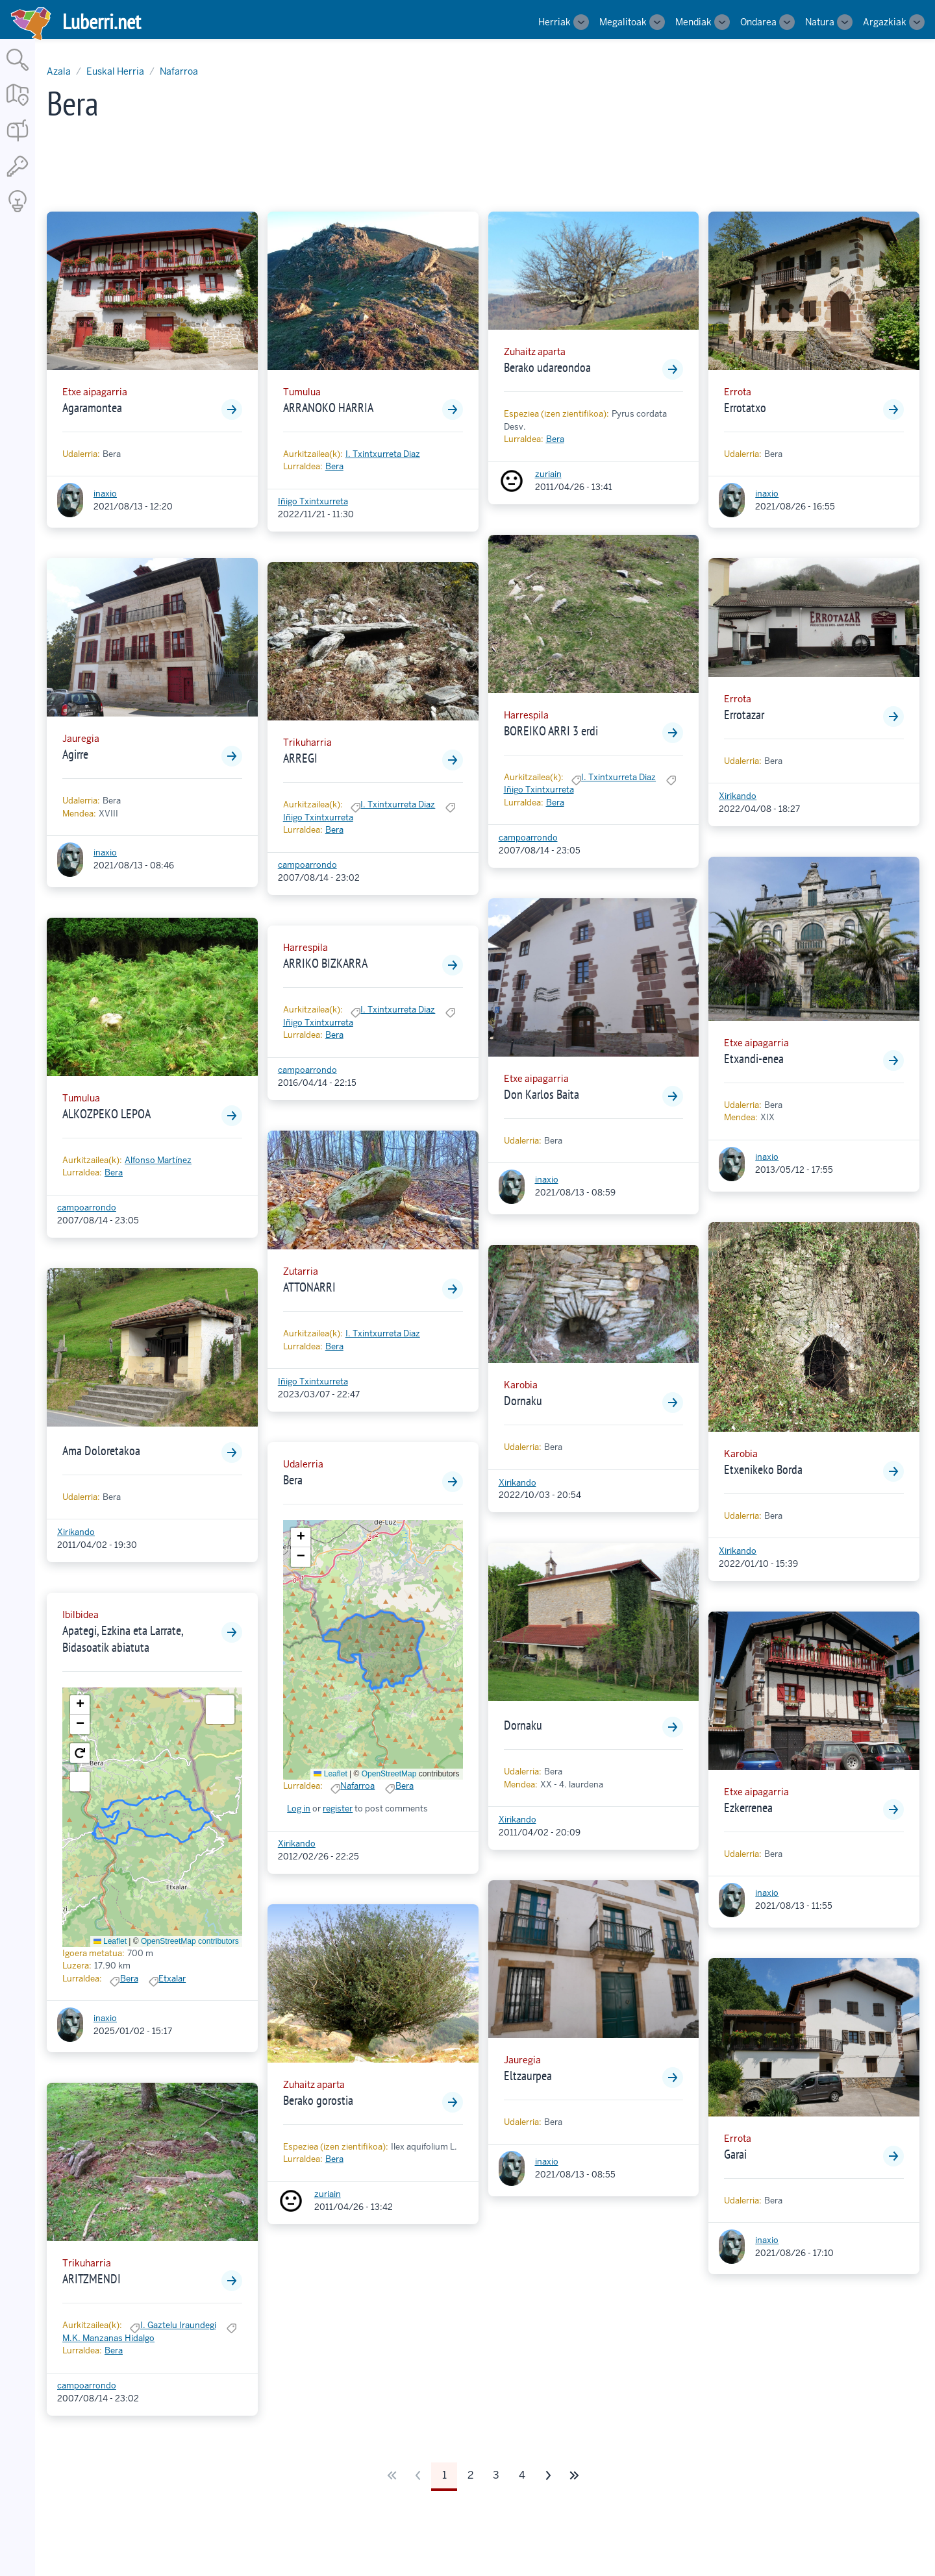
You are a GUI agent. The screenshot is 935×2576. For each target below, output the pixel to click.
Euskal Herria (115, 71)
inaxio (105, 493)
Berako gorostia (318, 2100)
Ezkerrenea (748, 1807)
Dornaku (523, 1400)
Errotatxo (745, 407)
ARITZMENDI (91, 2278)
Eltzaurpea (528, 2075)
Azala (59, 71)
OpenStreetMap (389, 1773)
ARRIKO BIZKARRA (325, 963)
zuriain (327, 2194)
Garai (735, 2154)
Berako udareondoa (547, 367)
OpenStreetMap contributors (190, 1941)
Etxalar (172, 1978)
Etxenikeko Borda (763, 1469)
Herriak (554, 22)
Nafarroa (179, 71)
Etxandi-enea (754, 1058)
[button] (80, 1705)
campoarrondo (86, 1207)
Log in (298, 1808)
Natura (819, 22)
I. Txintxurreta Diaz (382, 454)
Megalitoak (623, 22)
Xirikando (76, 1532)
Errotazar (744, 714)
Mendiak (693, 22)
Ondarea (758, 22)
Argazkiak (884, 22)
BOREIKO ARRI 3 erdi (551, 730)
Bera (114, 1172)
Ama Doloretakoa (101, 1450)
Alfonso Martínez (158, 1160)
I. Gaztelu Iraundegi (178, 2325)
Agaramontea (92, 407)
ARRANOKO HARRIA (328, 407)
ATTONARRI (309, 1287)
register (338, 1808)
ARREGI (300, 758)
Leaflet (110, 1941)
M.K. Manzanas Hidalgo (108, 2338)
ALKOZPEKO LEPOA (106, 1113)
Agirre (75, 754)
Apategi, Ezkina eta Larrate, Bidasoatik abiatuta (122, 1639)
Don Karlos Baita (541, 1094)
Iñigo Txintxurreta (313, 501)
